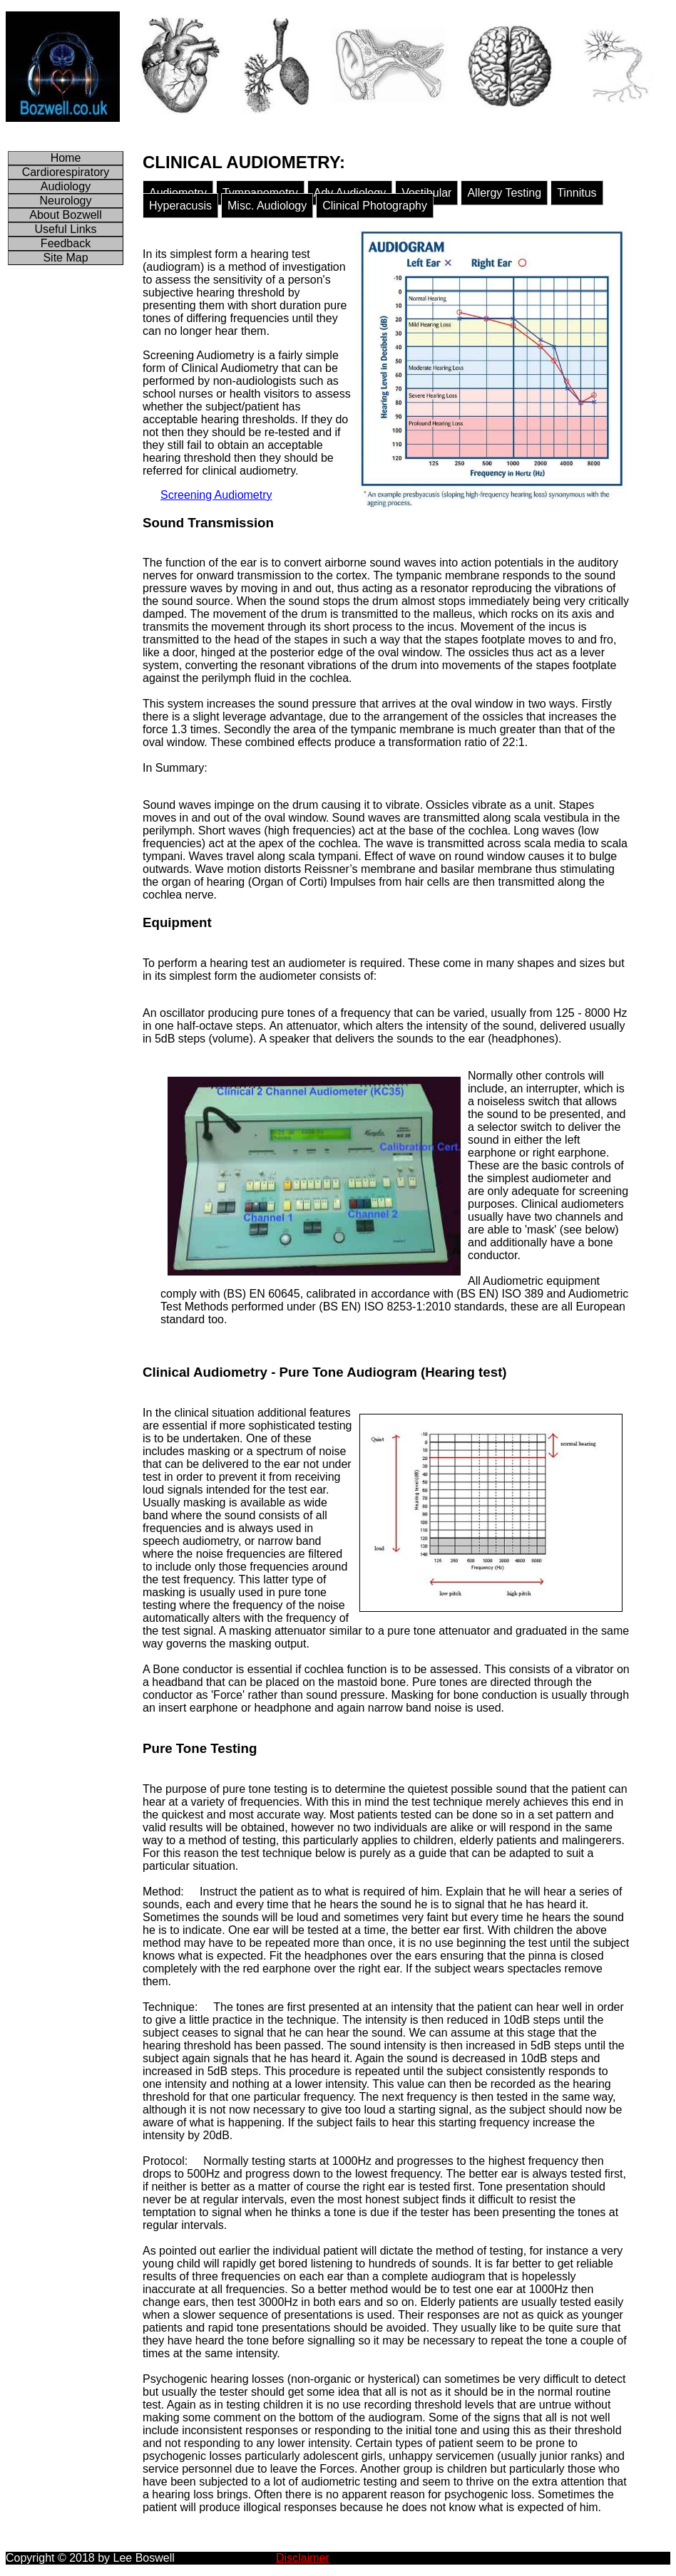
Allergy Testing (504, 193)
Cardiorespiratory (66, 172)
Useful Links (65, 229)
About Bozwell (65, 215)
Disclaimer (302, 2558)
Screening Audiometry (216, 495)
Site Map (65, 258)
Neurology (66, 201)
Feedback (66, 243)
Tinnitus (576, 193)
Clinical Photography (374, 206)
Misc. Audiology (267, 206)
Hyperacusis (180, 206)
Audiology (66, 186)
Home (66, 158)
